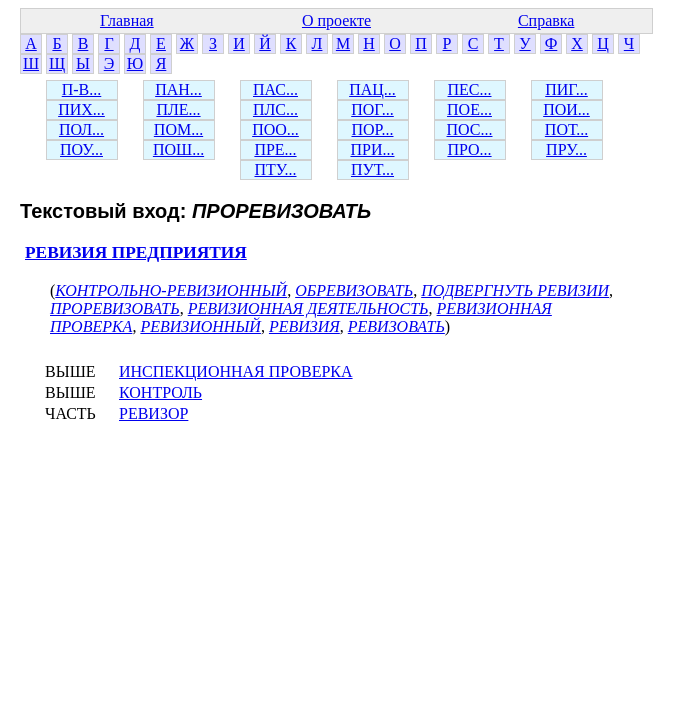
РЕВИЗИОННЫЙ (200, 326)
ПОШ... (178, 149)
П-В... (82, 89)
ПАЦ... (372, 89)
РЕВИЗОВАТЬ (396, 326)
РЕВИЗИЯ (304, 326)
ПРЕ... (275, 149)
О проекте (336, 20)
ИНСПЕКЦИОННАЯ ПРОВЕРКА (236, 371)
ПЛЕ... (178, 109)
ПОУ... (81, 149)
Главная (127, 20)
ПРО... (469, 149)
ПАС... (275, 89)
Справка (546, 20)
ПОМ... (178, 129)
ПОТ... (566, 129)
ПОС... (470, 129)
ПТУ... (275, 169)
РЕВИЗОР (153, 413)
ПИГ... (566, 89)
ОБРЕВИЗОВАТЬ (354, 290)
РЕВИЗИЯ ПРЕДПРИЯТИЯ (136, 252)
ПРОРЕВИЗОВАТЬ (115, 308)
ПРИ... (372, 149)
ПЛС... (275, 109)
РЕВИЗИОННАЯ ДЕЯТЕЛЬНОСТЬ (308, 308)
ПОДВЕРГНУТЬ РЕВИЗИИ (515, 290)
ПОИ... (566, 109)
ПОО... (275, 129)
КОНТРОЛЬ (160, 392)
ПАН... (178, 89)
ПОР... (372, 129)
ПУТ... (372, 169)
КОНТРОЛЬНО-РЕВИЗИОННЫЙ (171, 290)
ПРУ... (566, 149)
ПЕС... (470, 89)
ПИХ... (81, 109)
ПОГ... (372, 109)
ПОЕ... (469, 109)
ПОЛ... (81, 129)
